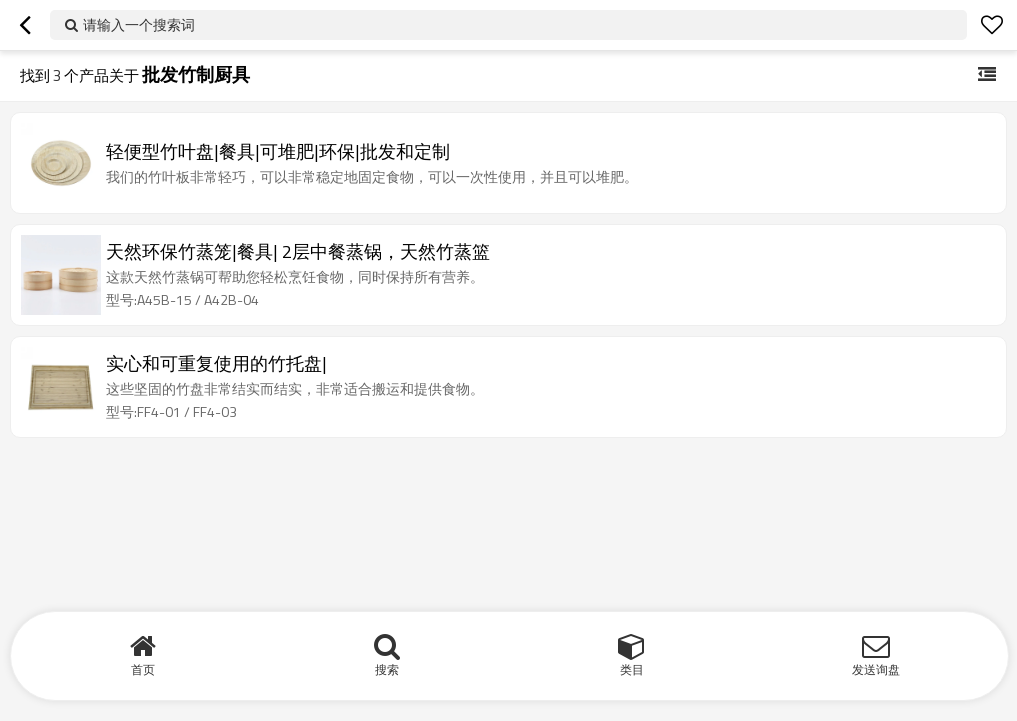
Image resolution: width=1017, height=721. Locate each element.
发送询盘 (876, 669)
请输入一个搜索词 (139, 24)
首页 (143, 669)
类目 (632, 669)
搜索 (387, 669)
